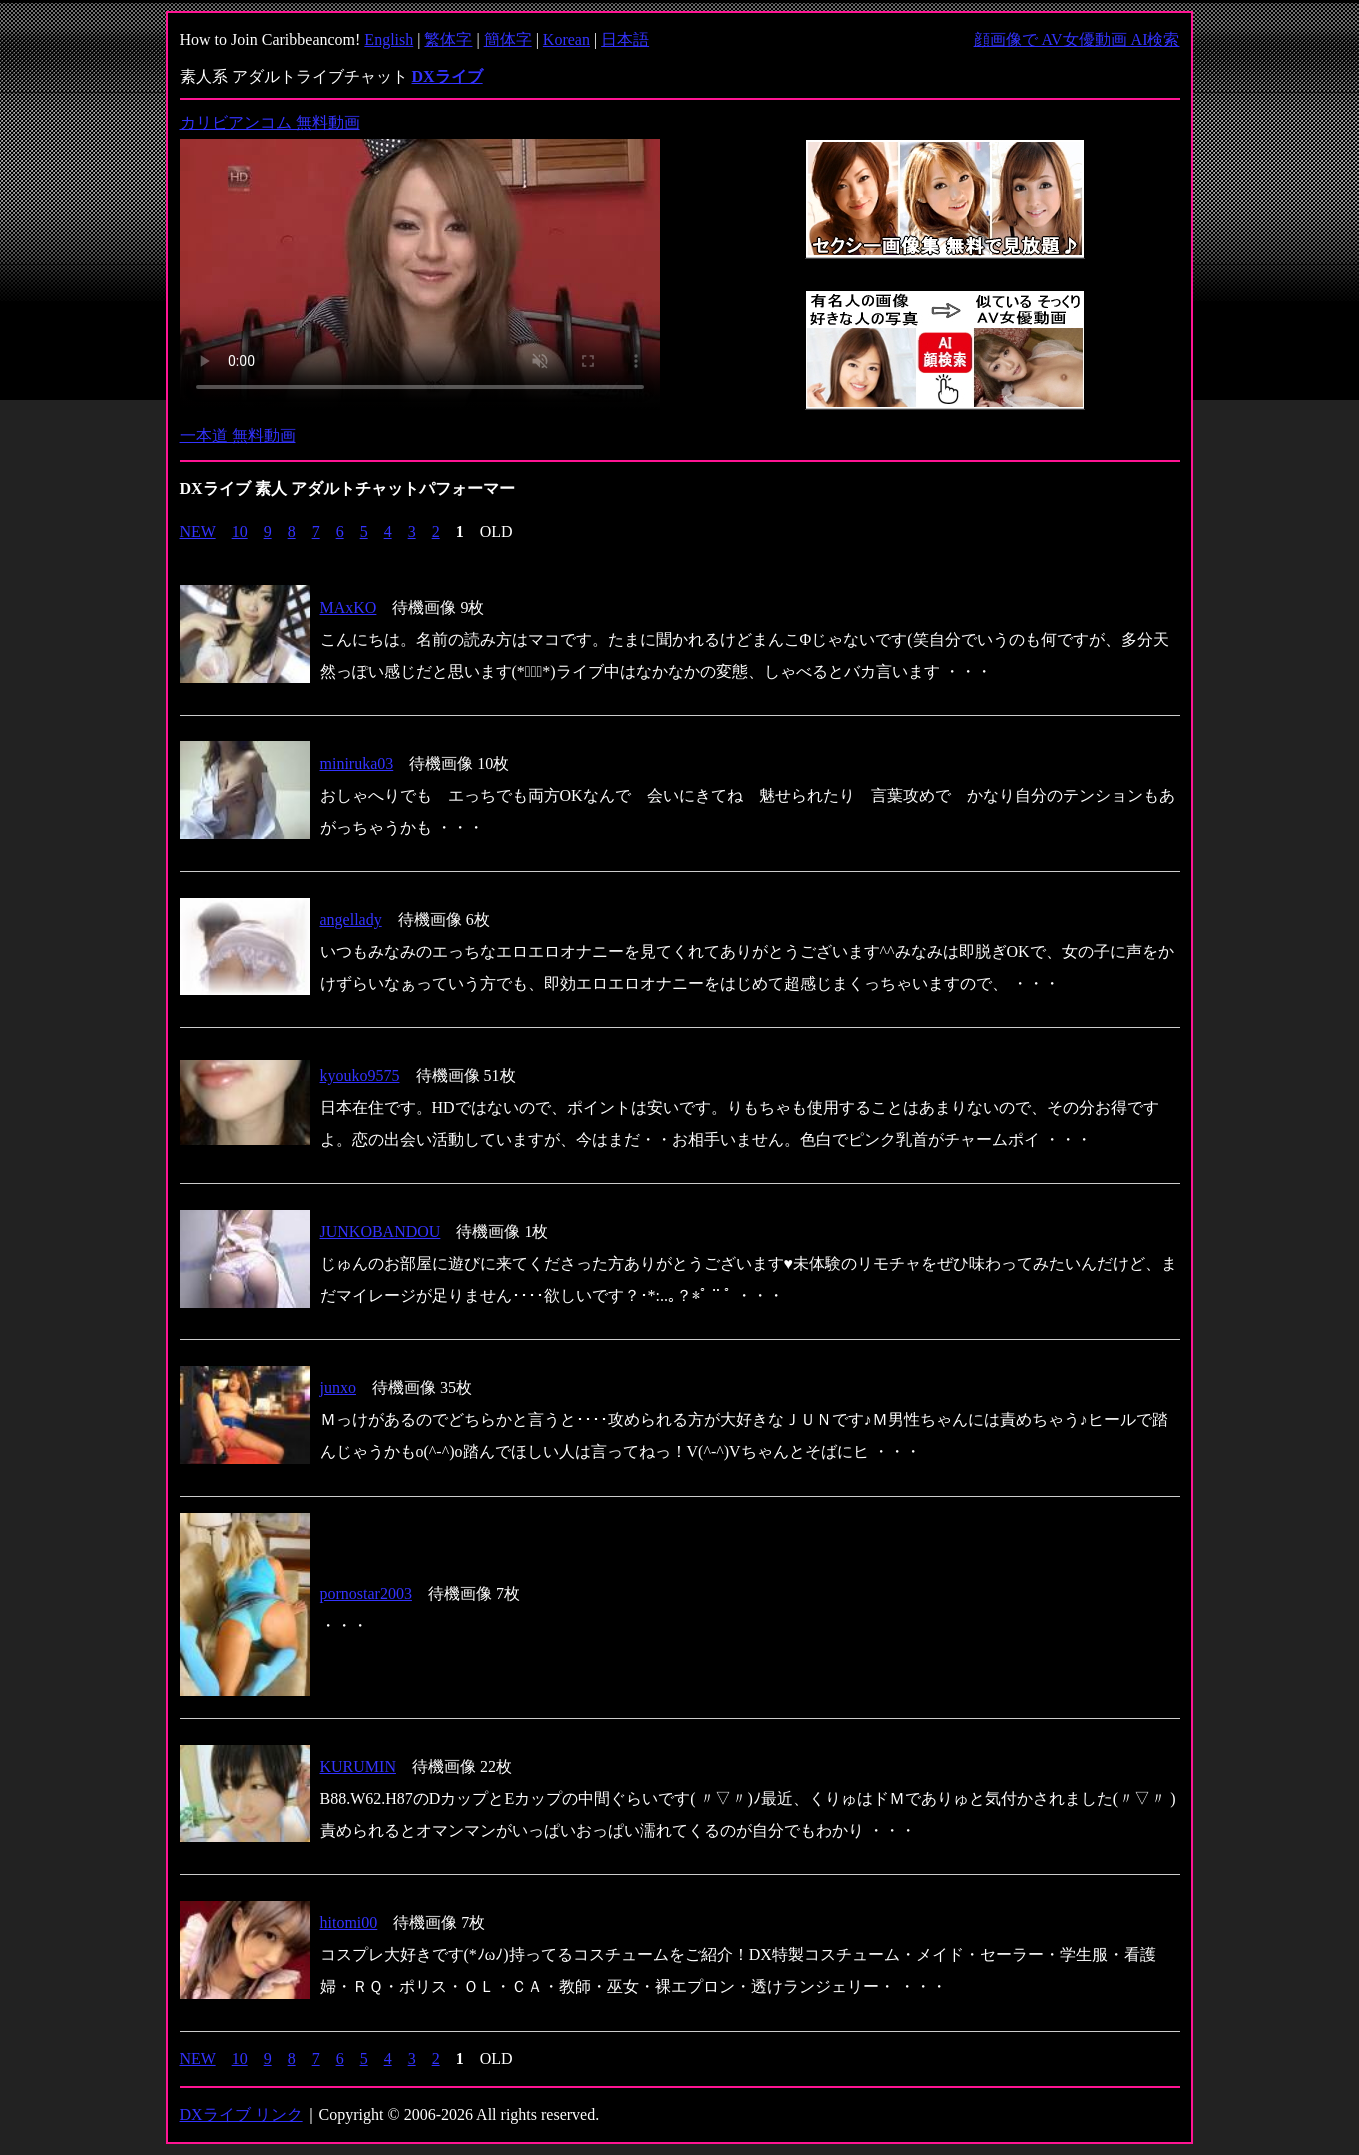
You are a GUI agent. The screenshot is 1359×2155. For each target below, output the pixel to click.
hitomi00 (349, 1922)
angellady (351, 919)
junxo (338, 1387)
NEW (198, 531)
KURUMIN (358, 1766)
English (388, 39)
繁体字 (448, 39)
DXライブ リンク (241, 2114)
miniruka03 (357, 763)
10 (240, 531)
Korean (566, 39)
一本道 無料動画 (238, 435)
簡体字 (508, 39)
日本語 (625, 39)
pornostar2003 (366, 1593)
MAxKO (348, 607)
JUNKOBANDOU (380, 1231)
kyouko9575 (360, 1075)
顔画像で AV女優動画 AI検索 (1077, 39)
